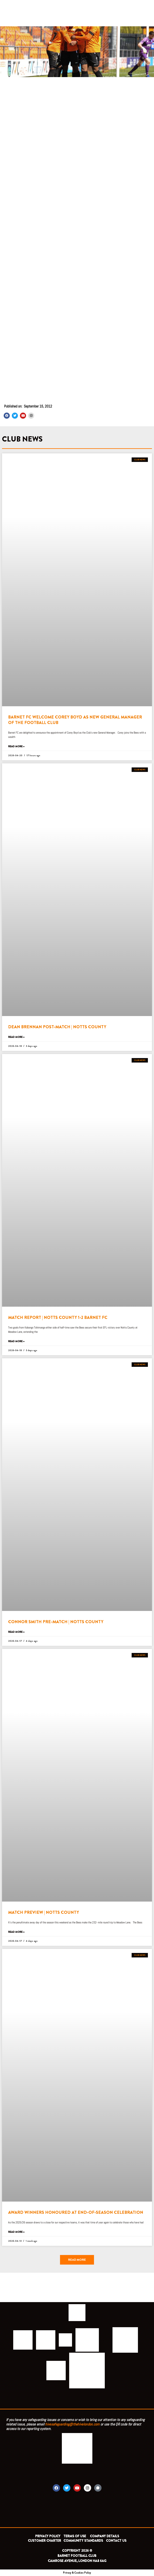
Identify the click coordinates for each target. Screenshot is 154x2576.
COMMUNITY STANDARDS (83, 2540)
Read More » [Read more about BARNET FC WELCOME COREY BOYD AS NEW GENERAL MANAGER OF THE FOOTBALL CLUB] (16, 746)
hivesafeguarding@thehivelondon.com (72, 2424)
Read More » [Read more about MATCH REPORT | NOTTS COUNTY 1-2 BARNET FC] (16, 1341)
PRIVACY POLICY (47, 2536)
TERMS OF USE (75, 2536)
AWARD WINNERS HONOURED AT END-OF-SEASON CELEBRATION (75, 2212)
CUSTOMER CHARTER (44, 2540)
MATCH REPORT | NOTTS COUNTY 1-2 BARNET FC (57, 1317)
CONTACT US (116, 2540)
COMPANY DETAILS (104, 2536)
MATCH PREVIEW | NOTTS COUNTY (43, 1912)
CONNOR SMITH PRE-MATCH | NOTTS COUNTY (55, 1622)
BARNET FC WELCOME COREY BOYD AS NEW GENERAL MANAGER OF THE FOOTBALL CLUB (75, 720)
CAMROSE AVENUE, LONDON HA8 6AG (77, 2560)
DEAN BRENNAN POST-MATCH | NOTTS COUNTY (57, 1027)
